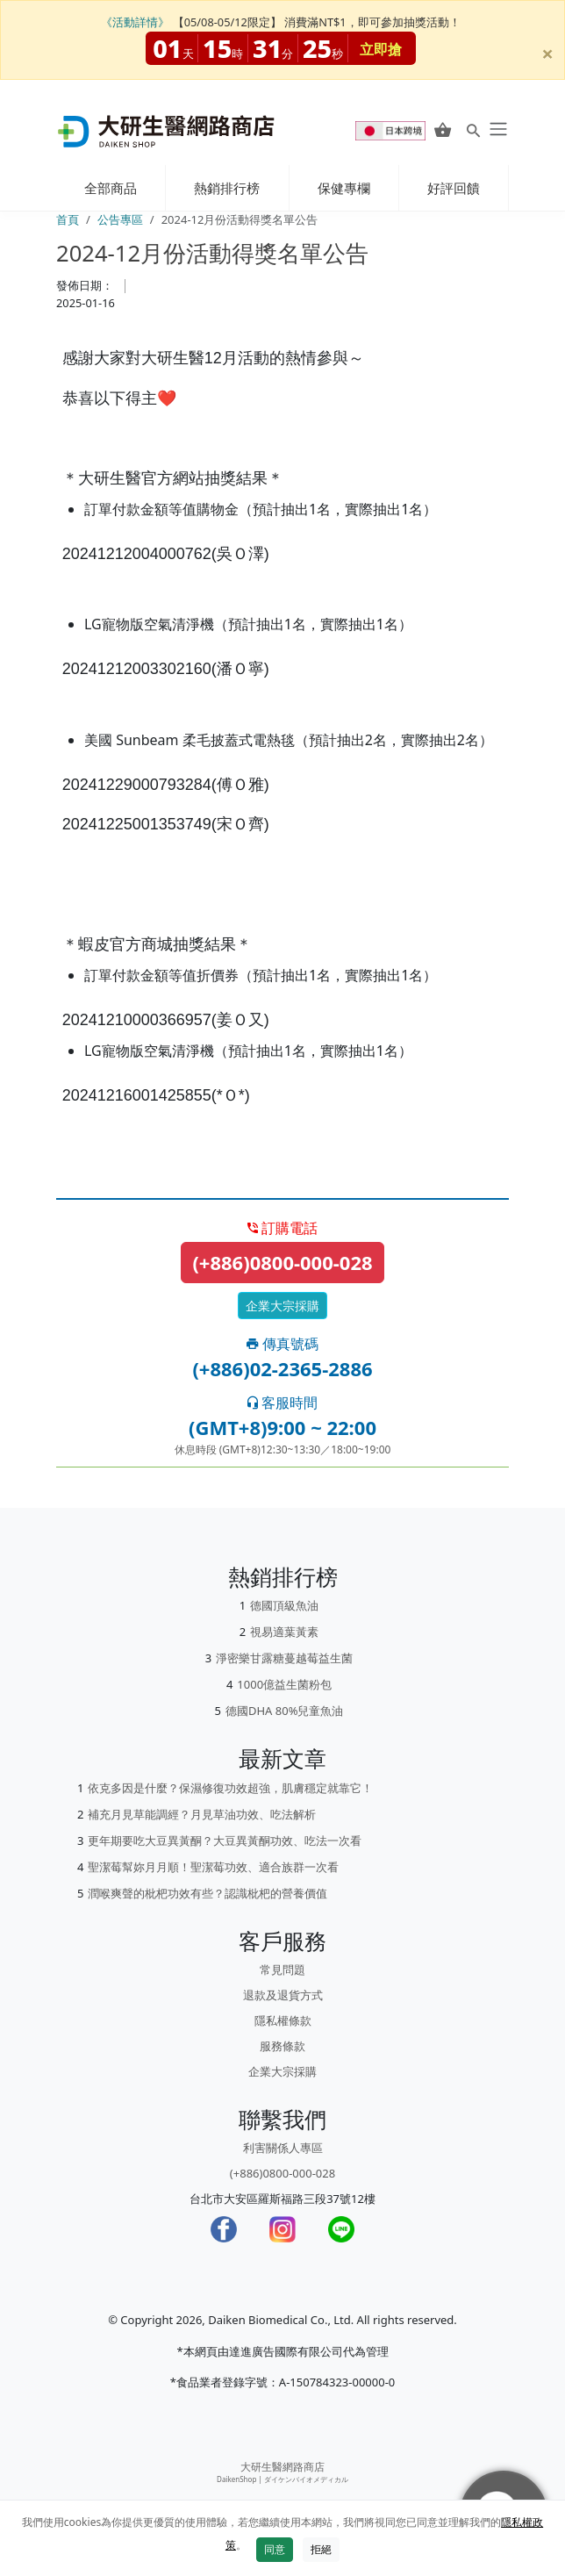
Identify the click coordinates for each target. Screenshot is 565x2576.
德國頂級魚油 (284, 1605)
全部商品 (110, 188)
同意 (274, 2549)
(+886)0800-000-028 (282, 1262)
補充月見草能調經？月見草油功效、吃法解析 (202, 1814)
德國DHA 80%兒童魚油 (284, 1711)
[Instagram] (282, 2229)
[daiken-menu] (496, 129)
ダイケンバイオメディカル (306, 2479)
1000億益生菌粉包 (284, 1684)
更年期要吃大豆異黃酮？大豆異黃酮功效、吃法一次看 (224, 1840)
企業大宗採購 (282, 1305)
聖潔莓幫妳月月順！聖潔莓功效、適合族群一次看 (213, 1867)
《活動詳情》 (135, 22)
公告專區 (120, 219)
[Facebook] (224, 2229)
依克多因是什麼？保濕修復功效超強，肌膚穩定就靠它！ (230, 1788)
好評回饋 (453, 188)
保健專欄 (344, 188)
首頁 (67, 219)
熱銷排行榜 (227, 188)
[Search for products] (473, 129)
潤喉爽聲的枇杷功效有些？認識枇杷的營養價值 (207, 1893)
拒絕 (321, 2549)
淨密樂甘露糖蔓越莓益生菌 (284, 1658)
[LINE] (341, 2229)
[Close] (547, 42)
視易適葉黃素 (284, 1632)
